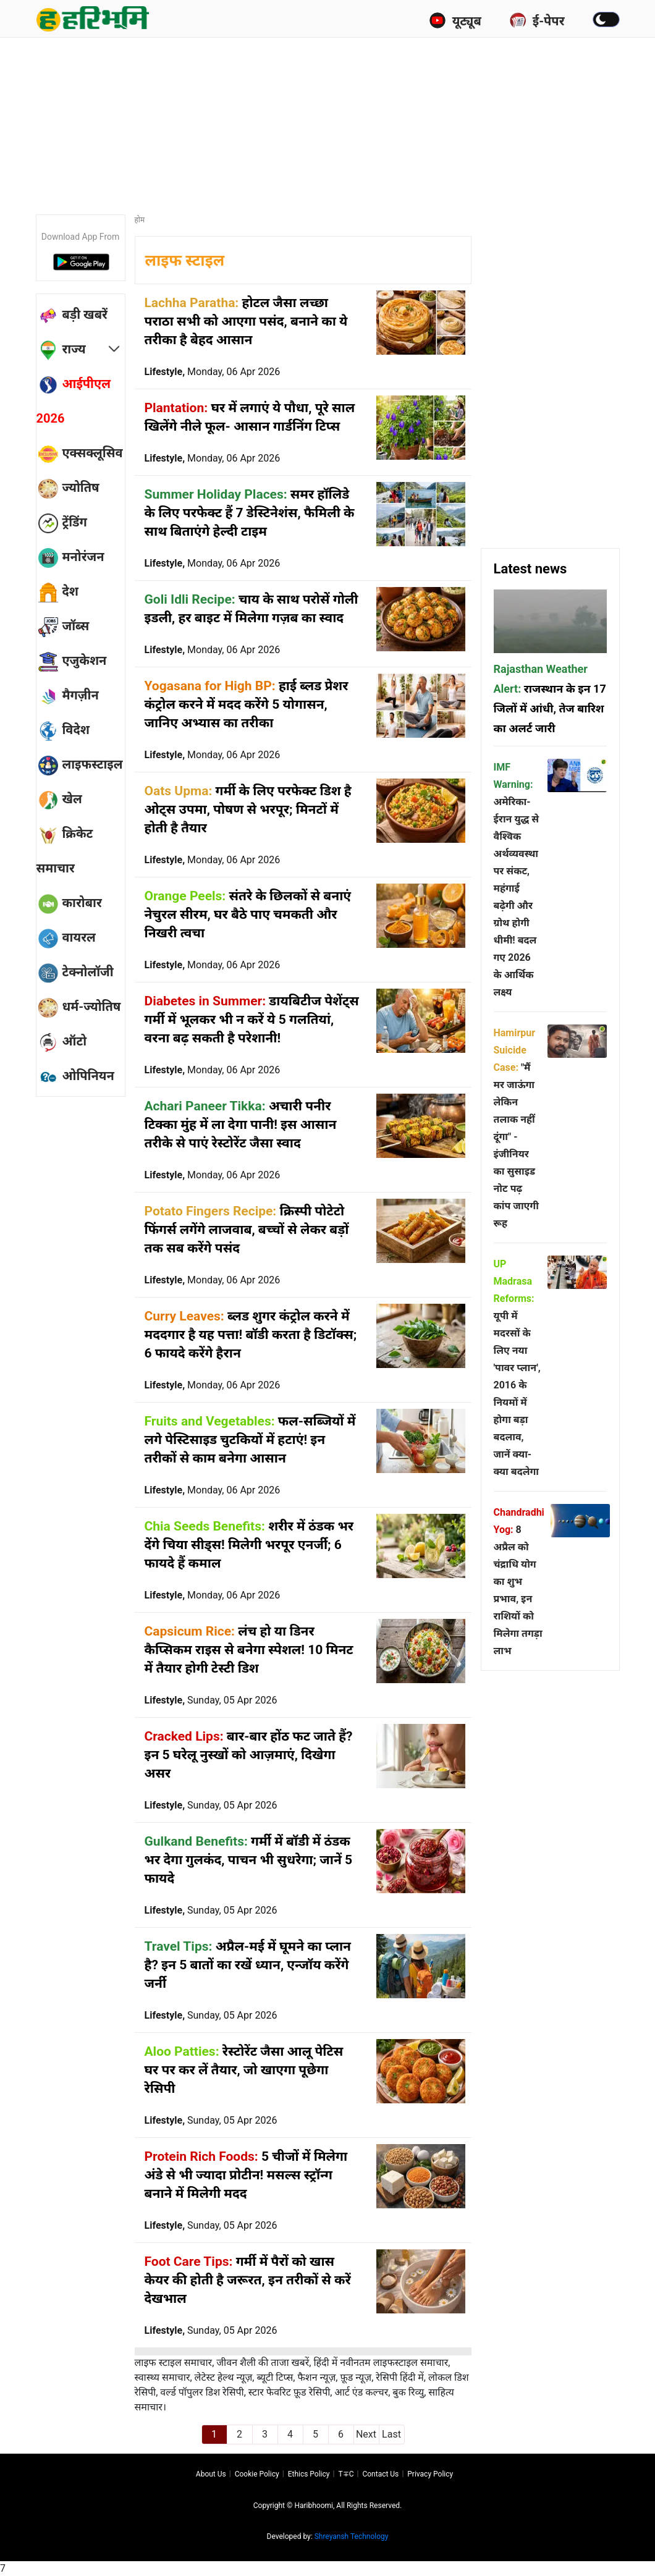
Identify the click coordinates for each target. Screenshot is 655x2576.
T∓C (345, 2474)
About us (211, 2474)
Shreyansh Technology (352, 2536)
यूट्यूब (455, 20)
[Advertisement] (335, 120)
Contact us (380, 2474)
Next (366, 2434)
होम (140, 220)
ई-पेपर (537, 20)
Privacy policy (430, 2474)
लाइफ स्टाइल (185, 260)
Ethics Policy (309, 2474)
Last (391, 2434)
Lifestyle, (213, 372)
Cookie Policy (257, 2474)
